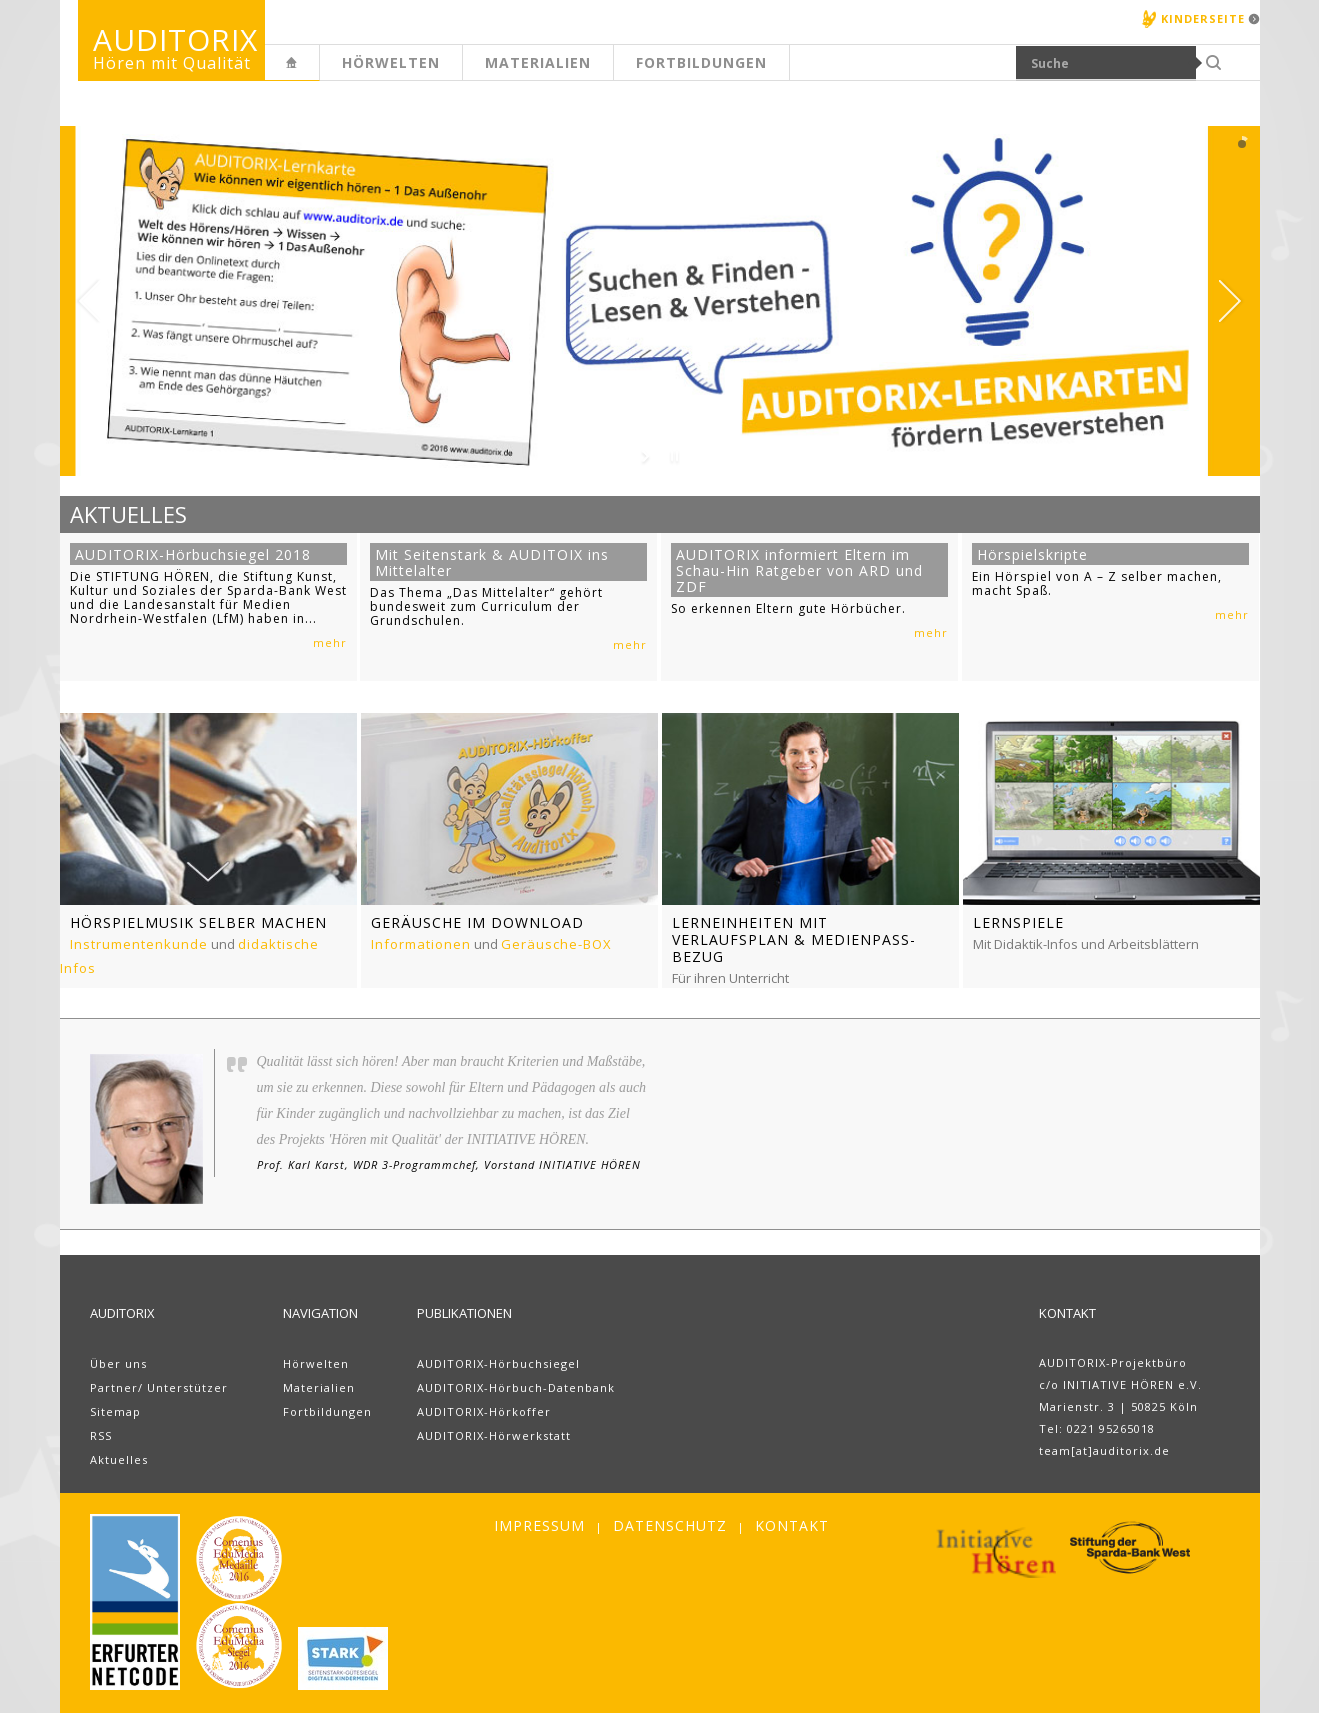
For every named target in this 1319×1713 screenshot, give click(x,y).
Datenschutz (670, 1525)
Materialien (538, 62)
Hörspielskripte (1032, 554)
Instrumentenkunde (139, 944)
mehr (330, 642)
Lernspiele (1018, 922)
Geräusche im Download (477, 922)
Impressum (539, 1525)
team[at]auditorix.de (1104, 1450)
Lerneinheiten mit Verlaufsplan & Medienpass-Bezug (794, 939)
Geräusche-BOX (556, 944)
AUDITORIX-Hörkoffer (484, 1411)
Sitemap (115, 1411)
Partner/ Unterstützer (159, 1387)
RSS (101, 1435)
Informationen (421, 944)
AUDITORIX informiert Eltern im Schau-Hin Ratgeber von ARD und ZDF (799, 570)
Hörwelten (391, 62)
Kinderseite (1203, 18)
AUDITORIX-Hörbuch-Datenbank (516, 1387)
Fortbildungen (701, 62)
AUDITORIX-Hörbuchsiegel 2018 (193, 554)
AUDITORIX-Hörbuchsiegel (498, 1363)
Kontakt (792, 1525)
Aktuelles (119, 1459)
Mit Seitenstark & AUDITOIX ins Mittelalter (492, 562)
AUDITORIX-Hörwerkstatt (494, 1435)
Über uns (118, 1363)
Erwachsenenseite (319, 73)
